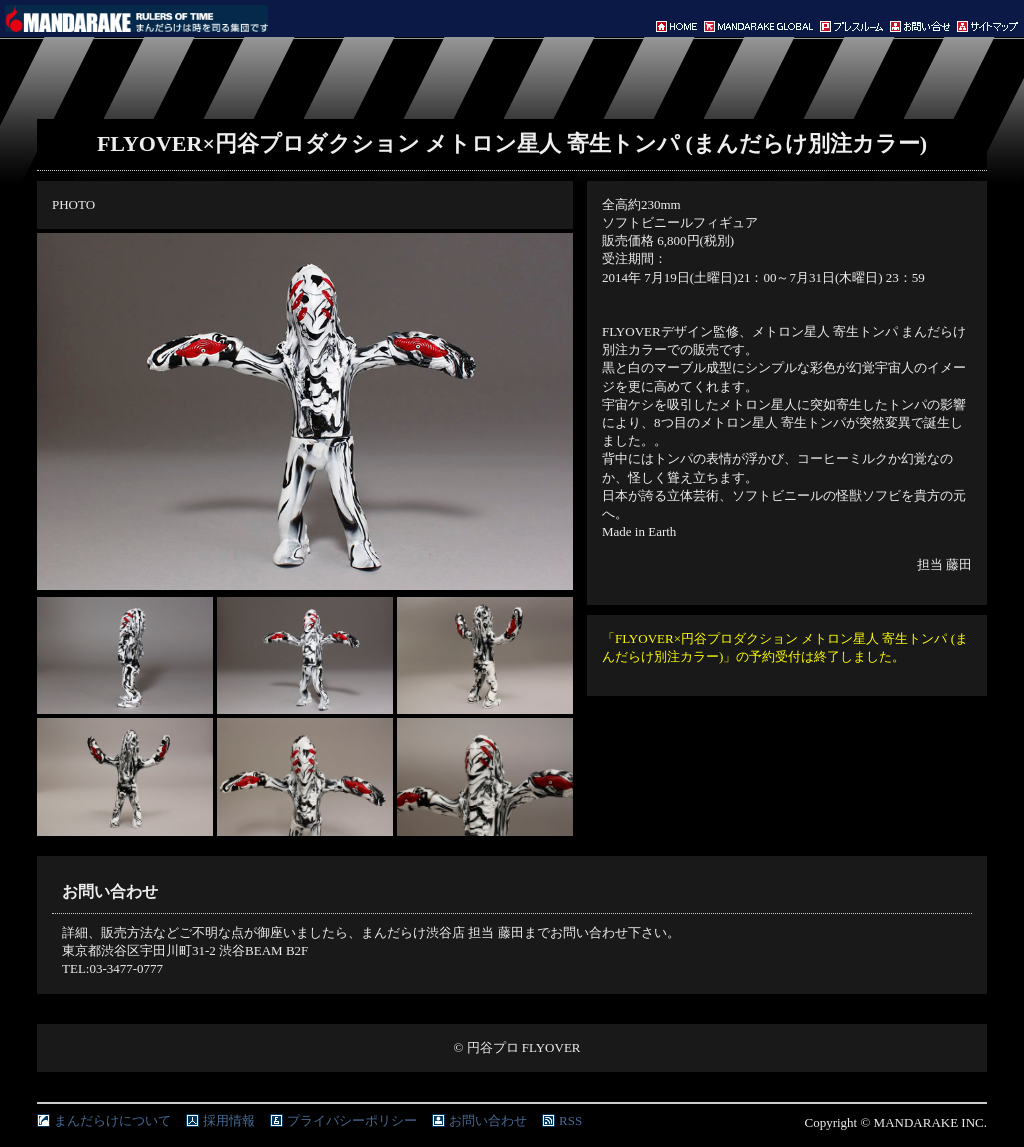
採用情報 (229, 1120)
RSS (570, 1120)
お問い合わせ (488, 1120)
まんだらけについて (112, 1120)
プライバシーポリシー (352, 1120)
